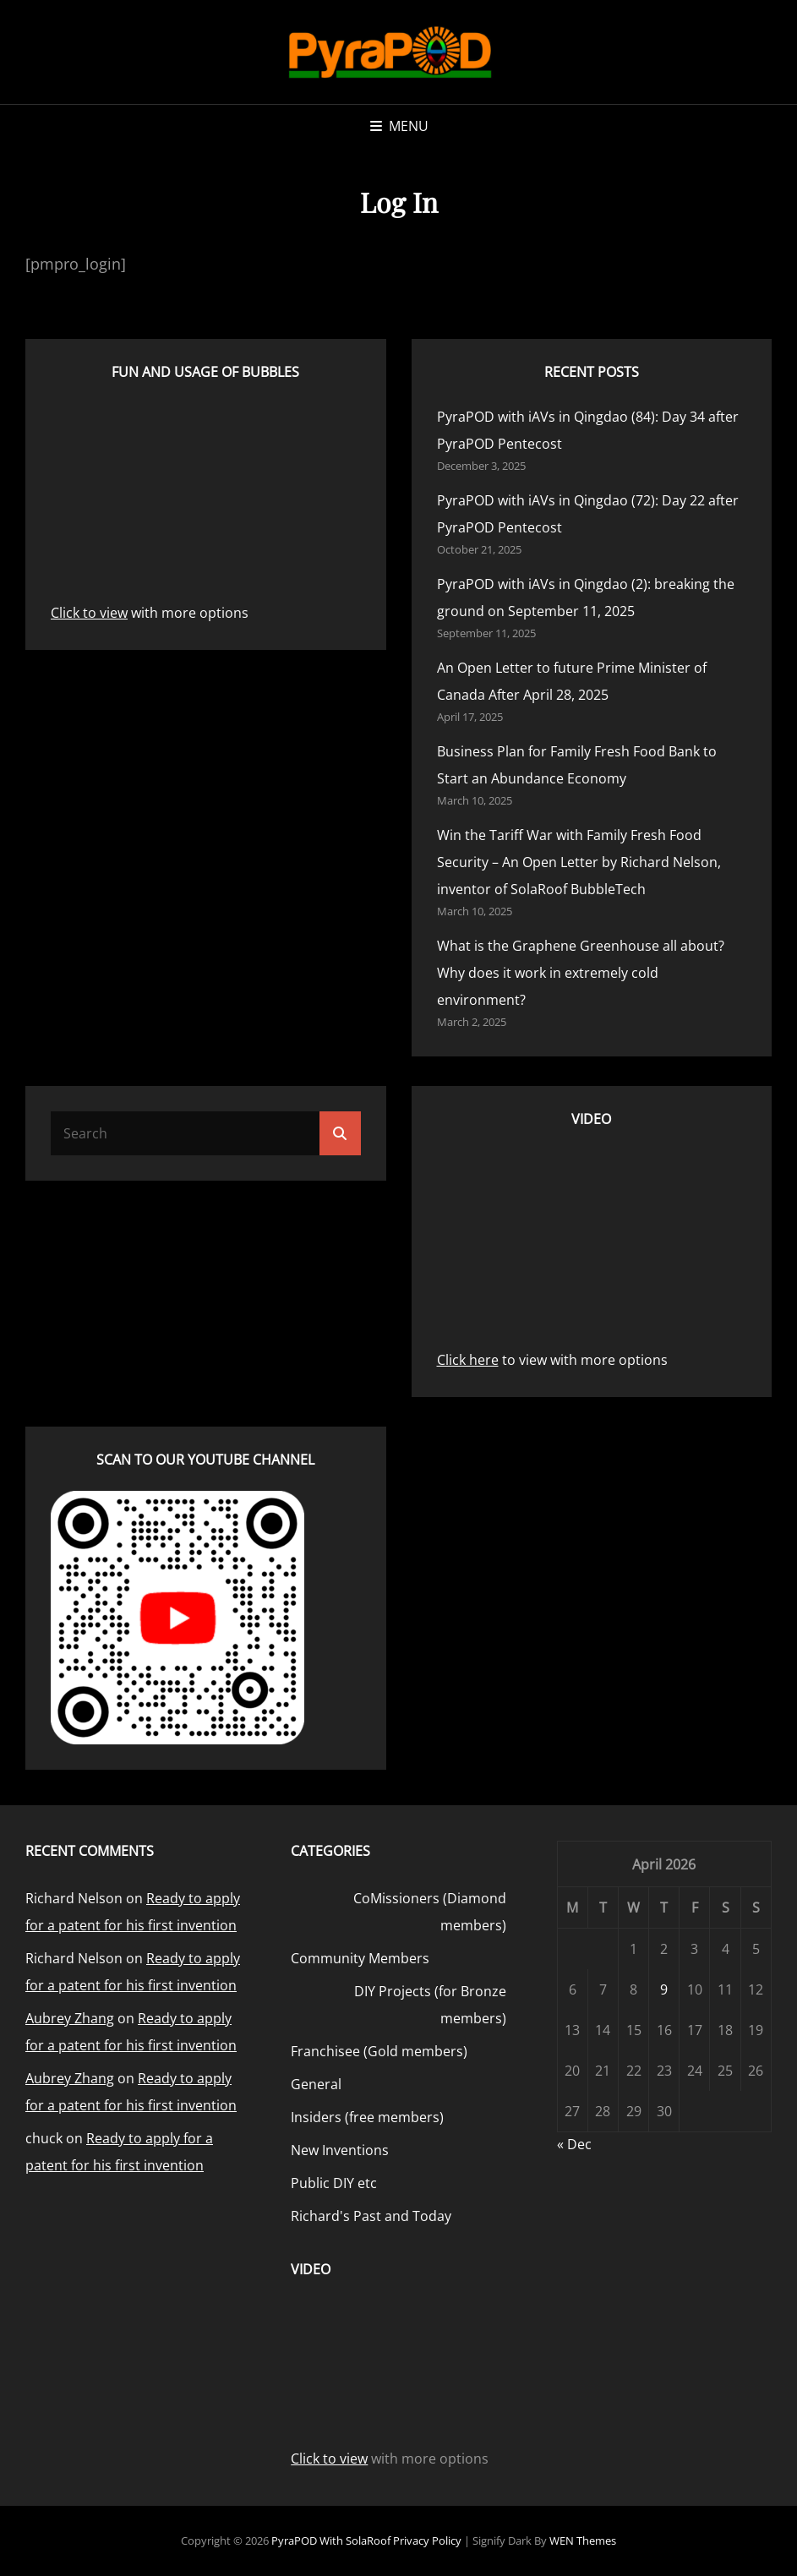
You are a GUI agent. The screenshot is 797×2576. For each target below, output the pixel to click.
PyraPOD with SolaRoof (330, 2540)
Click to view (89, 612)
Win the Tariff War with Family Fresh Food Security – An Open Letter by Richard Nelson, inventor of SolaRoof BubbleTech (579, 862)
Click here (468, 1360)
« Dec (574, 2144)
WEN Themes (582, 2540)
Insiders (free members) (367, 2117)
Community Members (360, 1958)
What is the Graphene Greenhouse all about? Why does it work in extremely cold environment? (580, 972)
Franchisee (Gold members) (379, 2051)
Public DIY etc (334, 2183)
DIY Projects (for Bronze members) (430, 2005)
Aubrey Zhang (69, 2018)
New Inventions (340, 2150)
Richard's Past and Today (371, 2216)
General (316, 2084)
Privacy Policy (427, 2540)
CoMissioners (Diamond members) (429, 1912)
